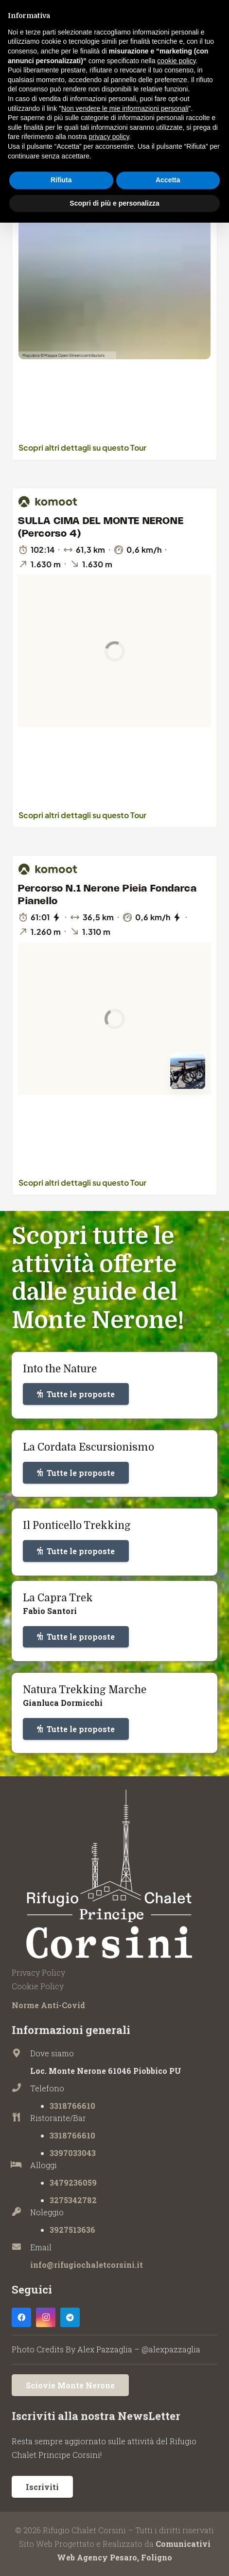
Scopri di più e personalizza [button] (114, 203)
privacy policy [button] (109, 136)
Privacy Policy (38, 1972)
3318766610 (72, 2106)
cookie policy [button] (176, 61)
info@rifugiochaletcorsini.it (86, 2265)
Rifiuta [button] (61, 180)
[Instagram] (45, 2317)
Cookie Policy (38, 1986)
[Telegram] (70, 2317)
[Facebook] (21, 2317)
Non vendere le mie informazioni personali (124, 108)
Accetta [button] (168, 180)
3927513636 (72, 2230)
